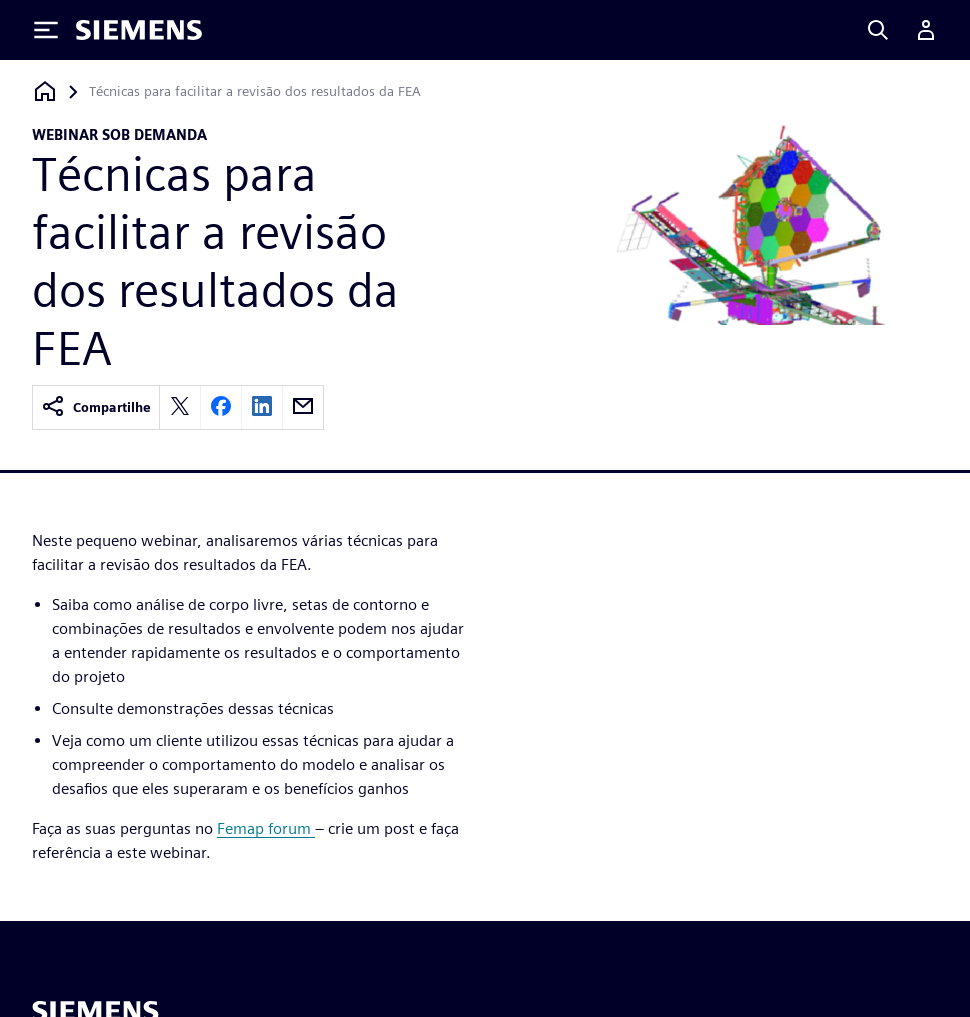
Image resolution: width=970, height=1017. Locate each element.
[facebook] (221, 407)
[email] (303, 407)
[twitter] (180, 407)
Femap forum (266, 828)
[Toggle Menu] (46, 30)
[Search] (878, 30)
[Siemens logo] (139, 30)
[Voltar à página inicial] (45, 91)
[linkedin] (262, 407)
